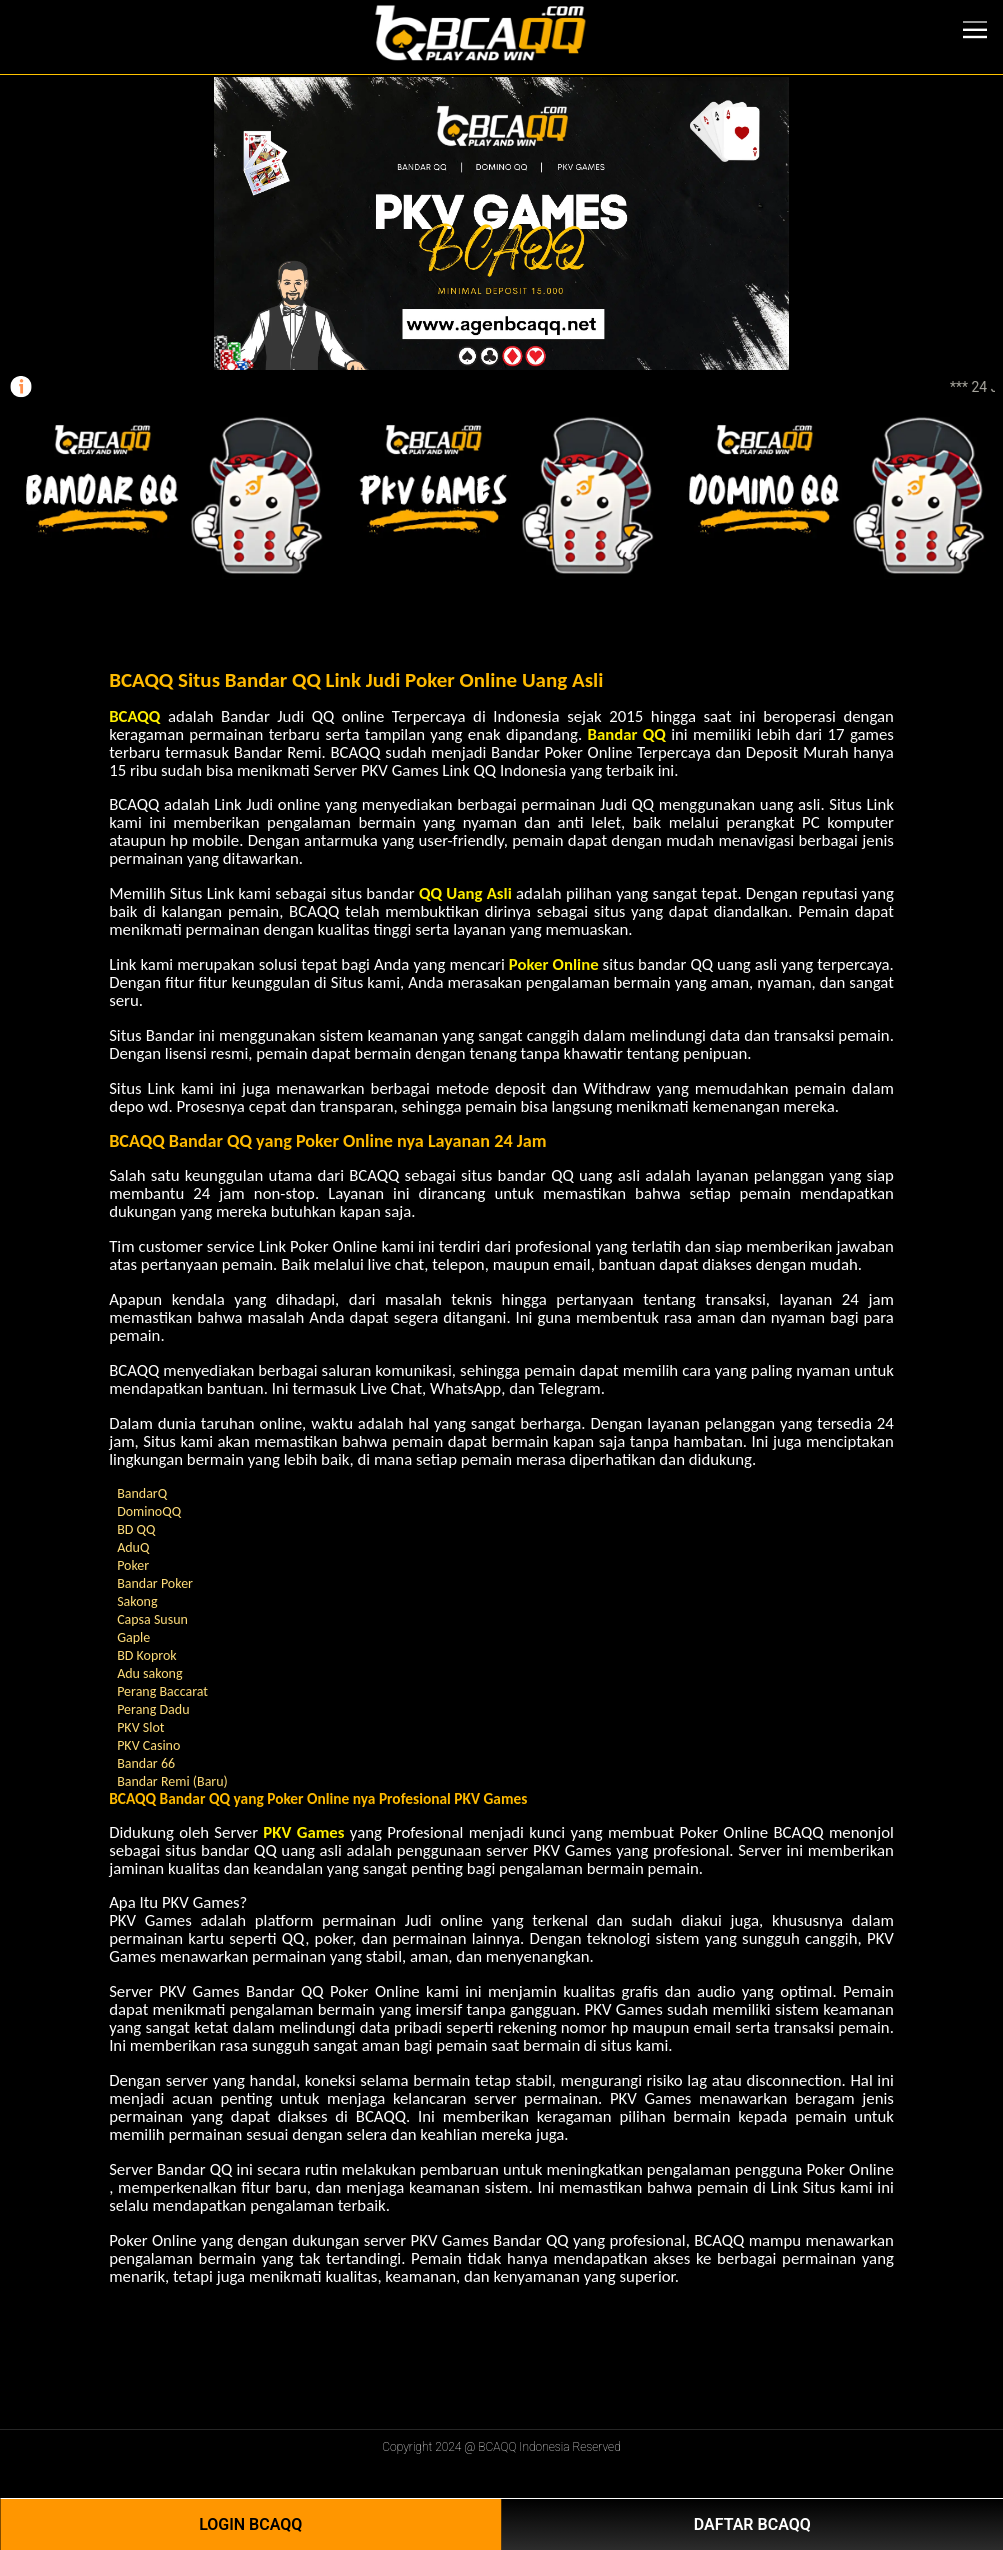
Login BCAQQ (250, 2524)
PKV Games (303, 1832)
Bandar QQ (626, 734)
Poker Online (554, 964)
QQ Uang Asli (465, 893)
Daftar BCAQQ (752, 2524)
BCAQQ (134, 716)
